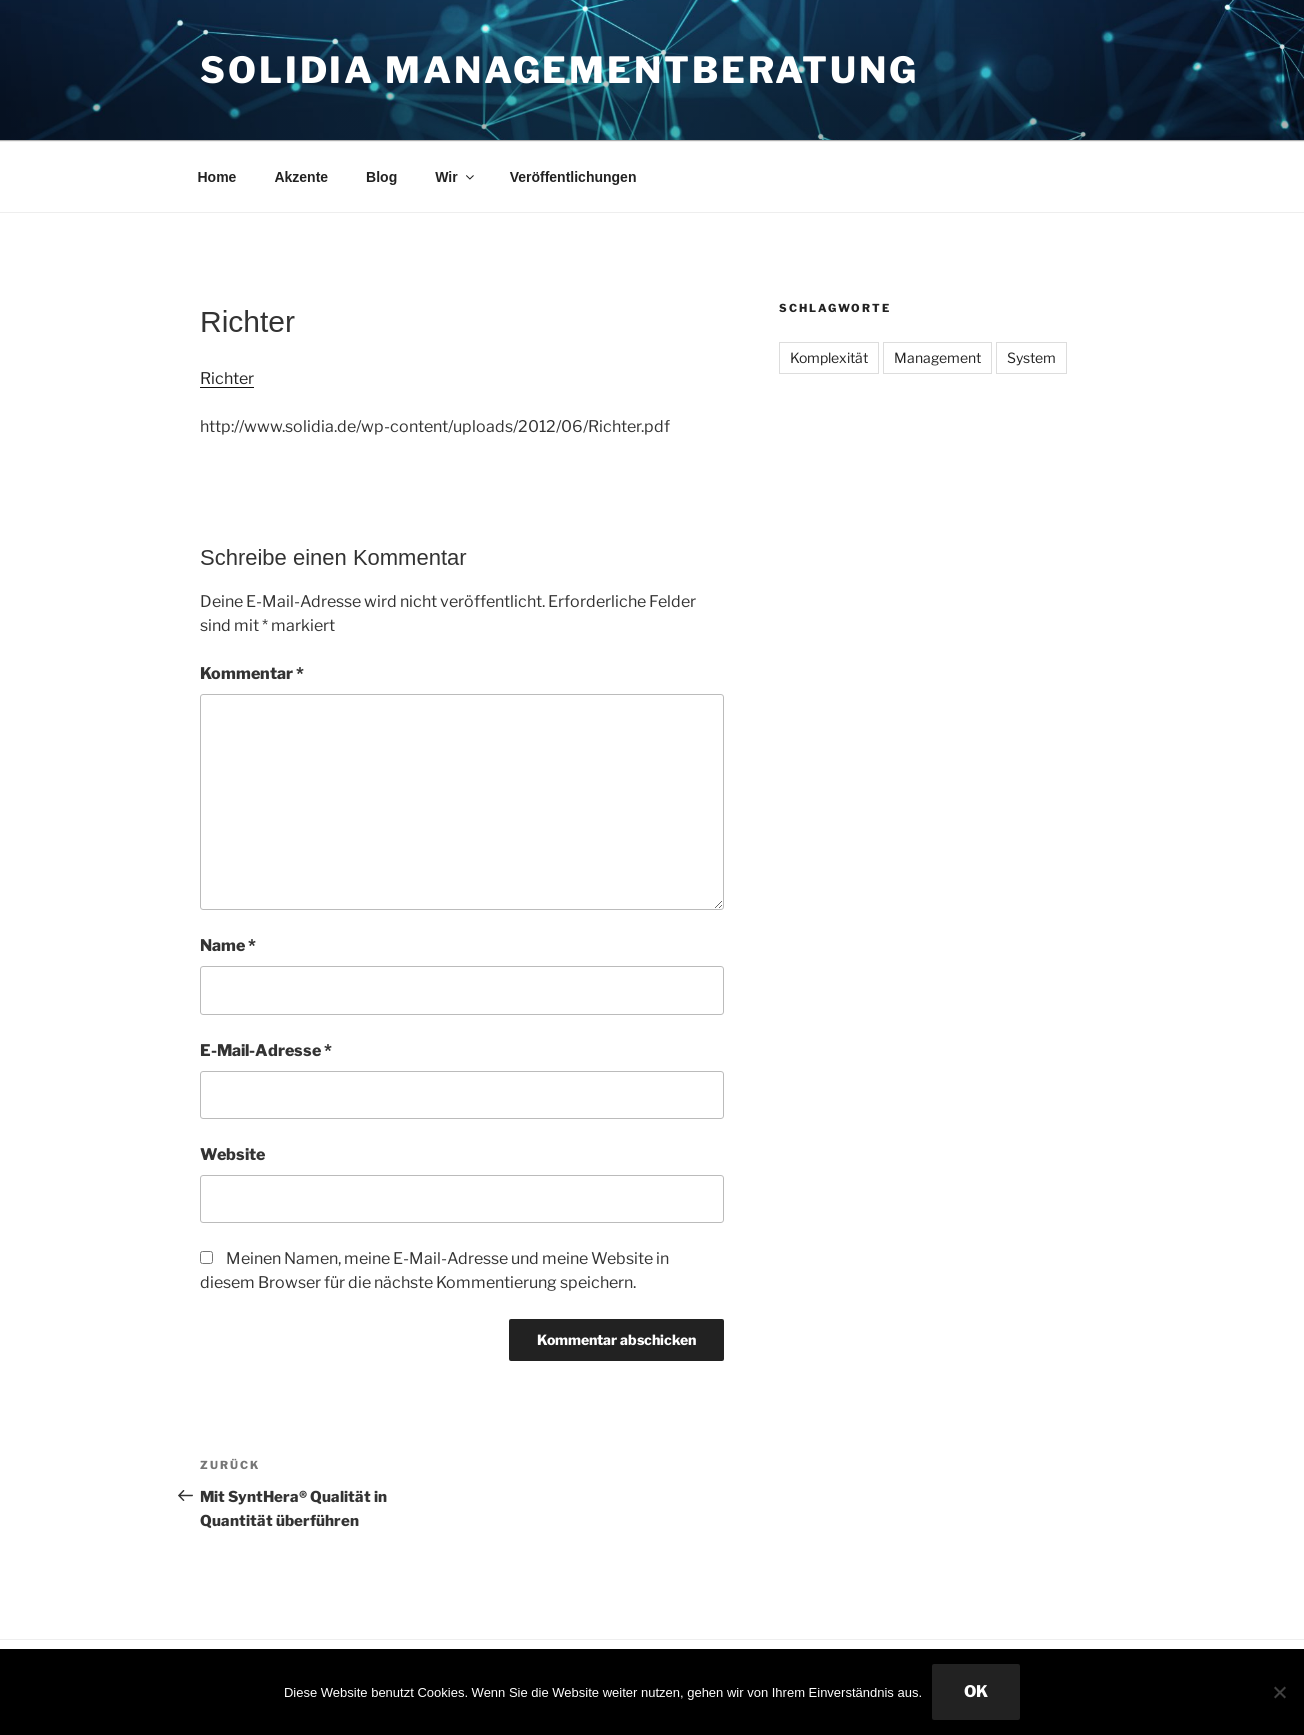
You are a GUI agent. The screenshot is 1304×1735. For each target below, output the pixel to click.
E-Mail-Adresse (266, 1050)
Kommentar (252, 673)
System (1031, 357)
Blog (381, 177)
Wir (455, 177)
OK (976, 1691)
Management (937, 357)
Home (217, 177)
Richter (227, 378)
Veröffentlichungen (573, 177)
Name (228, 945)
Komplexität (829, 357)
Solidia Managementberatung (559, 70)
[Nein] (1279, 1692)
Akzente (301, 177)
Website (232, 1154)
